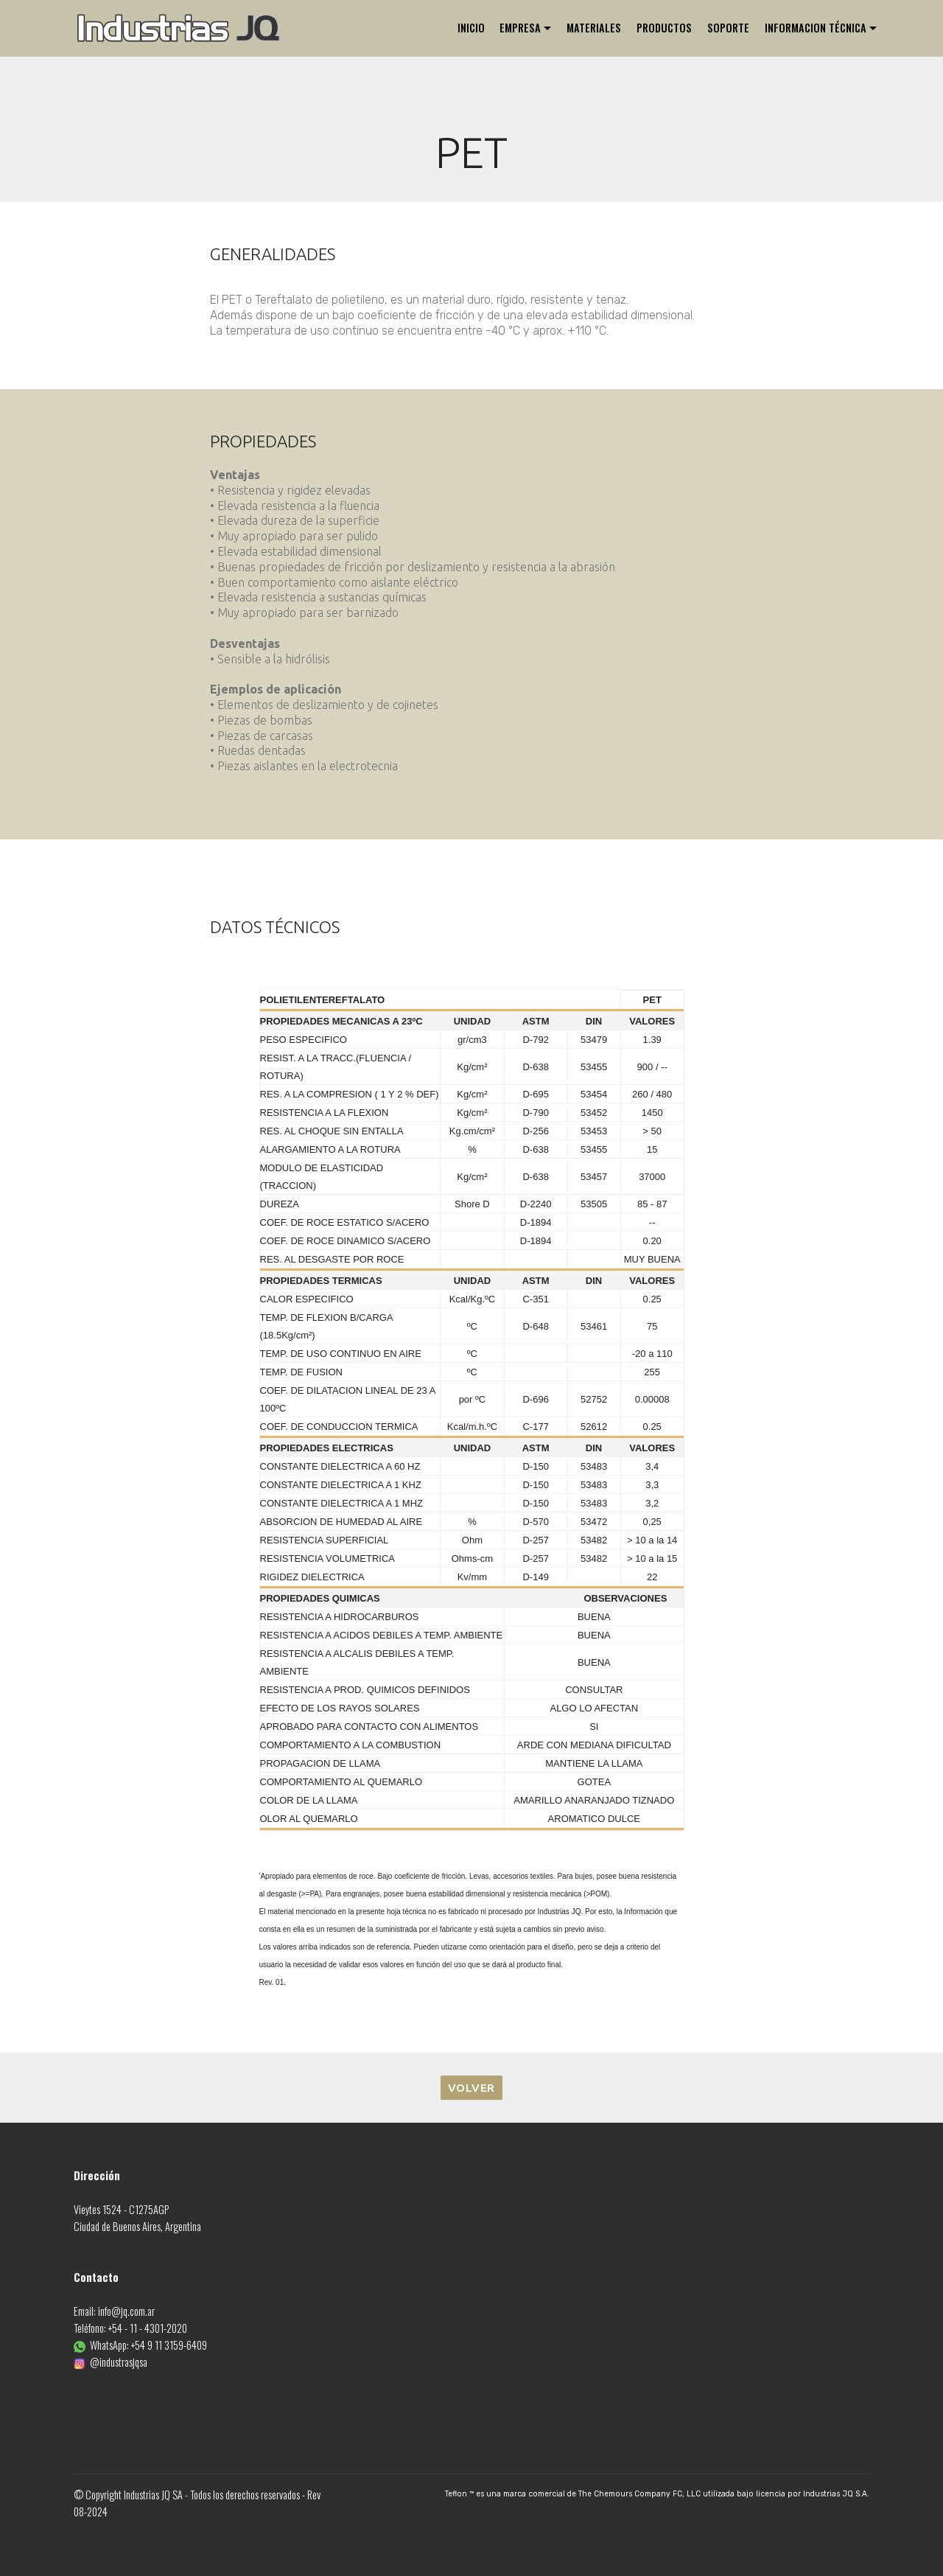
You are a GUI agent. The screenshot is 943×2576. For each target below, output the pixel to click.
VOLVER (471, 2088)
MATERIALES (594, 27)
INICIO (471, 27)
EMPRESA (520, 27)
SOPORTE (728, 27)
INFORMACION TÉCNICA (815, 27)
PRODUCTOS (664, 27)
